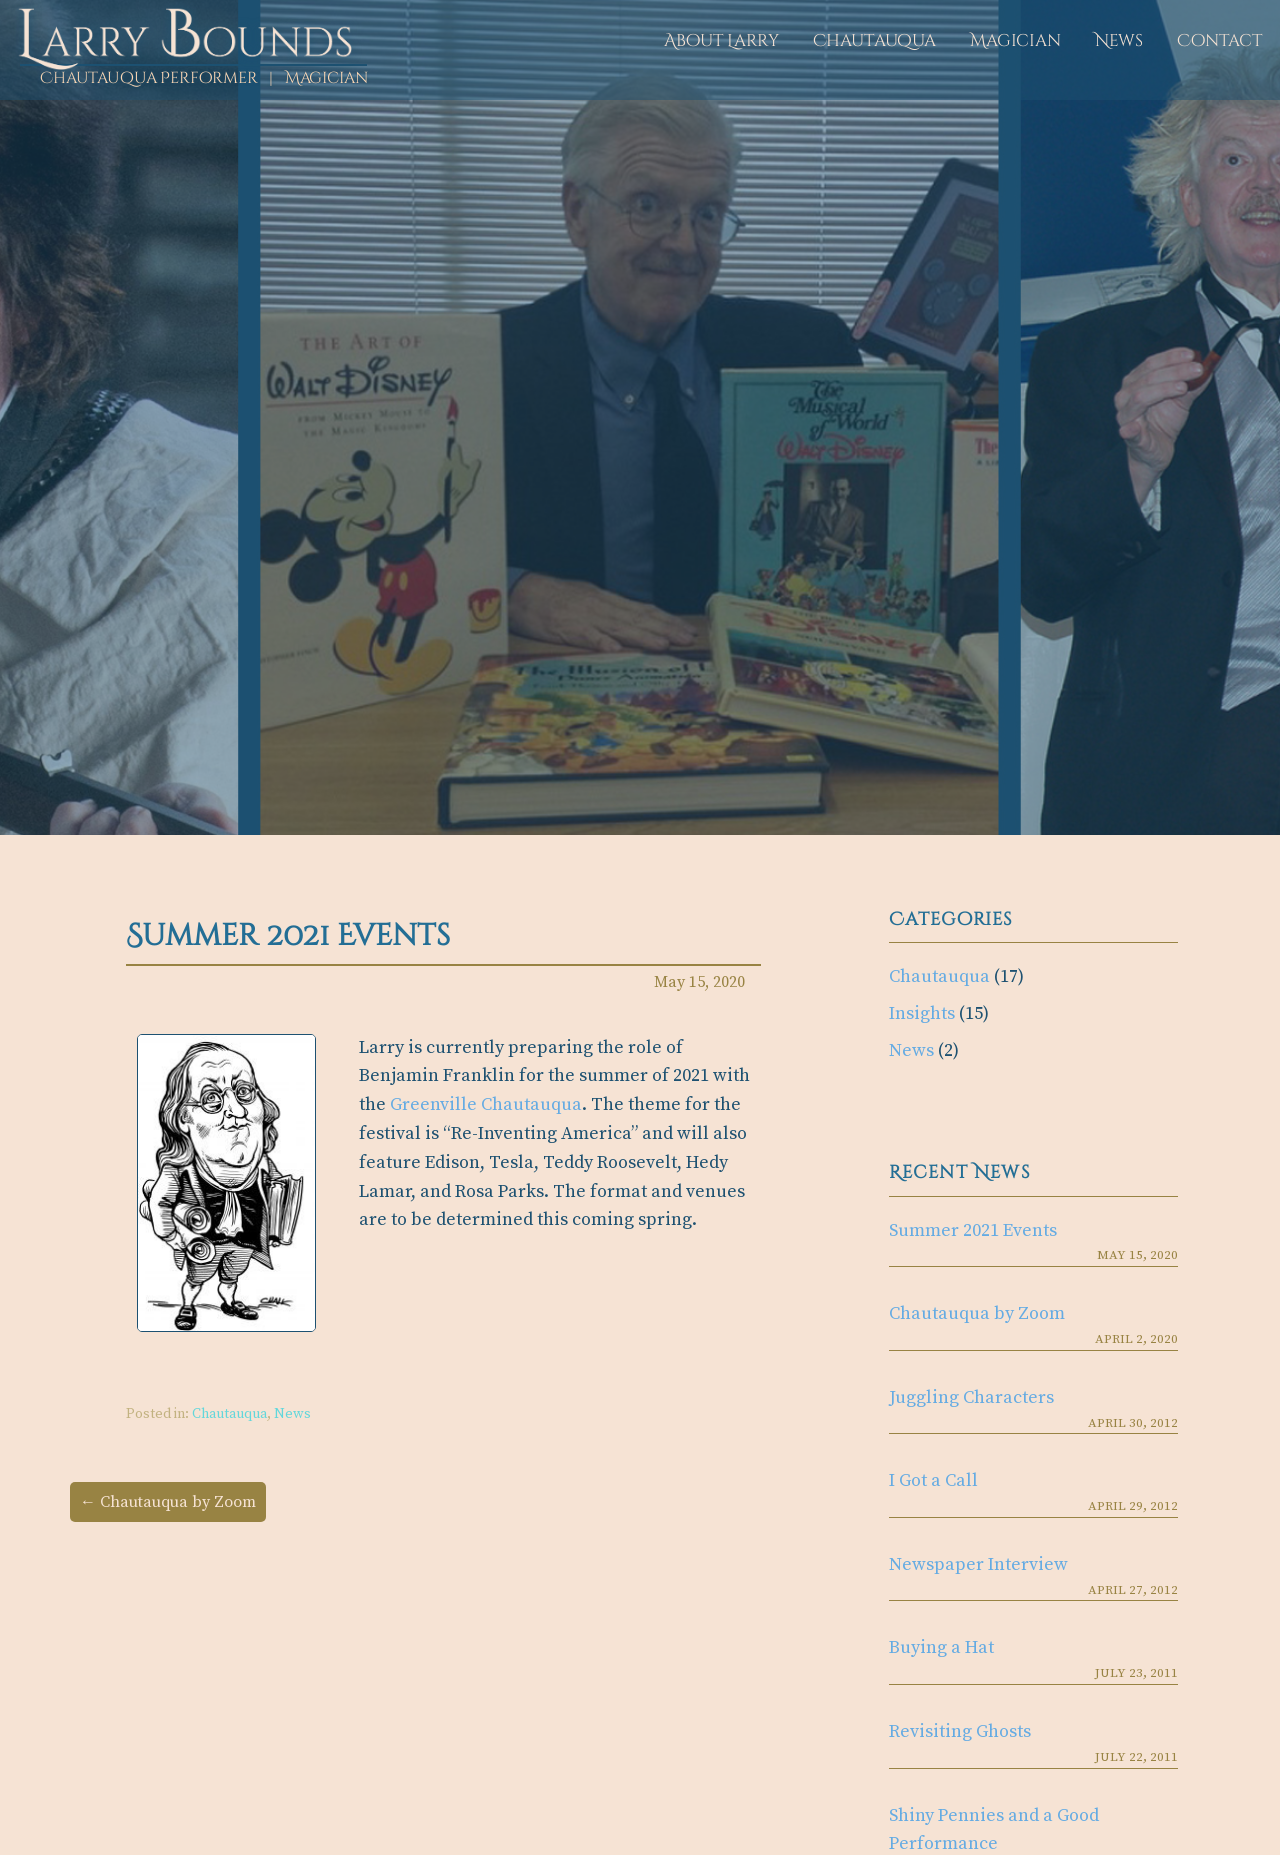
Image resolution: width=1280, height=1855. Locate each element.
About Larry (721, 40)
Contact (1220, 40)
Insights (922, 1013)
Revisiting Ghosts (960, 1731)
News (1119, 40)
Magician (1015, 40)
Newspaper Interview (978, 1564)
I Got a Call (933, 1480)
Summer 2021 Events (973, 1230)
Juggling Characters (971, 1397)
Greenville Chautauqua (486, 1104)
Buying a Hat (941, 1647)
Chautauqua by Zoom (977, 1313)
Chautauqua (874, 40)
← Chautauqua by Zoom (168, 1502)
